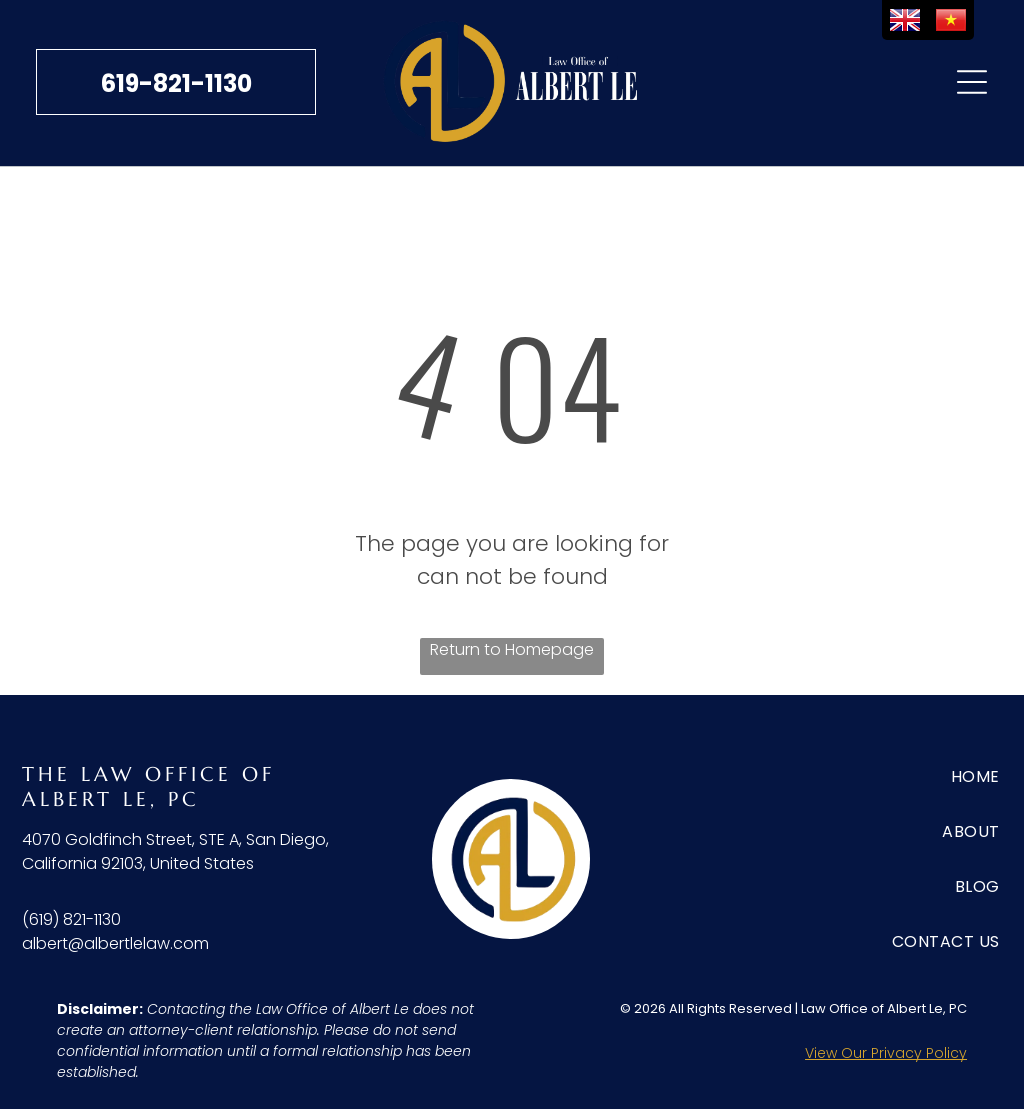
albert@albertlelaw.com (115, 943)
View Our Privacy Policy (886, 1053)
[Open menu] (972, 82)
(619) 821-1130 (71, 919)
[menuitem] (924, 776)
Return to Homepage (512, 649)
